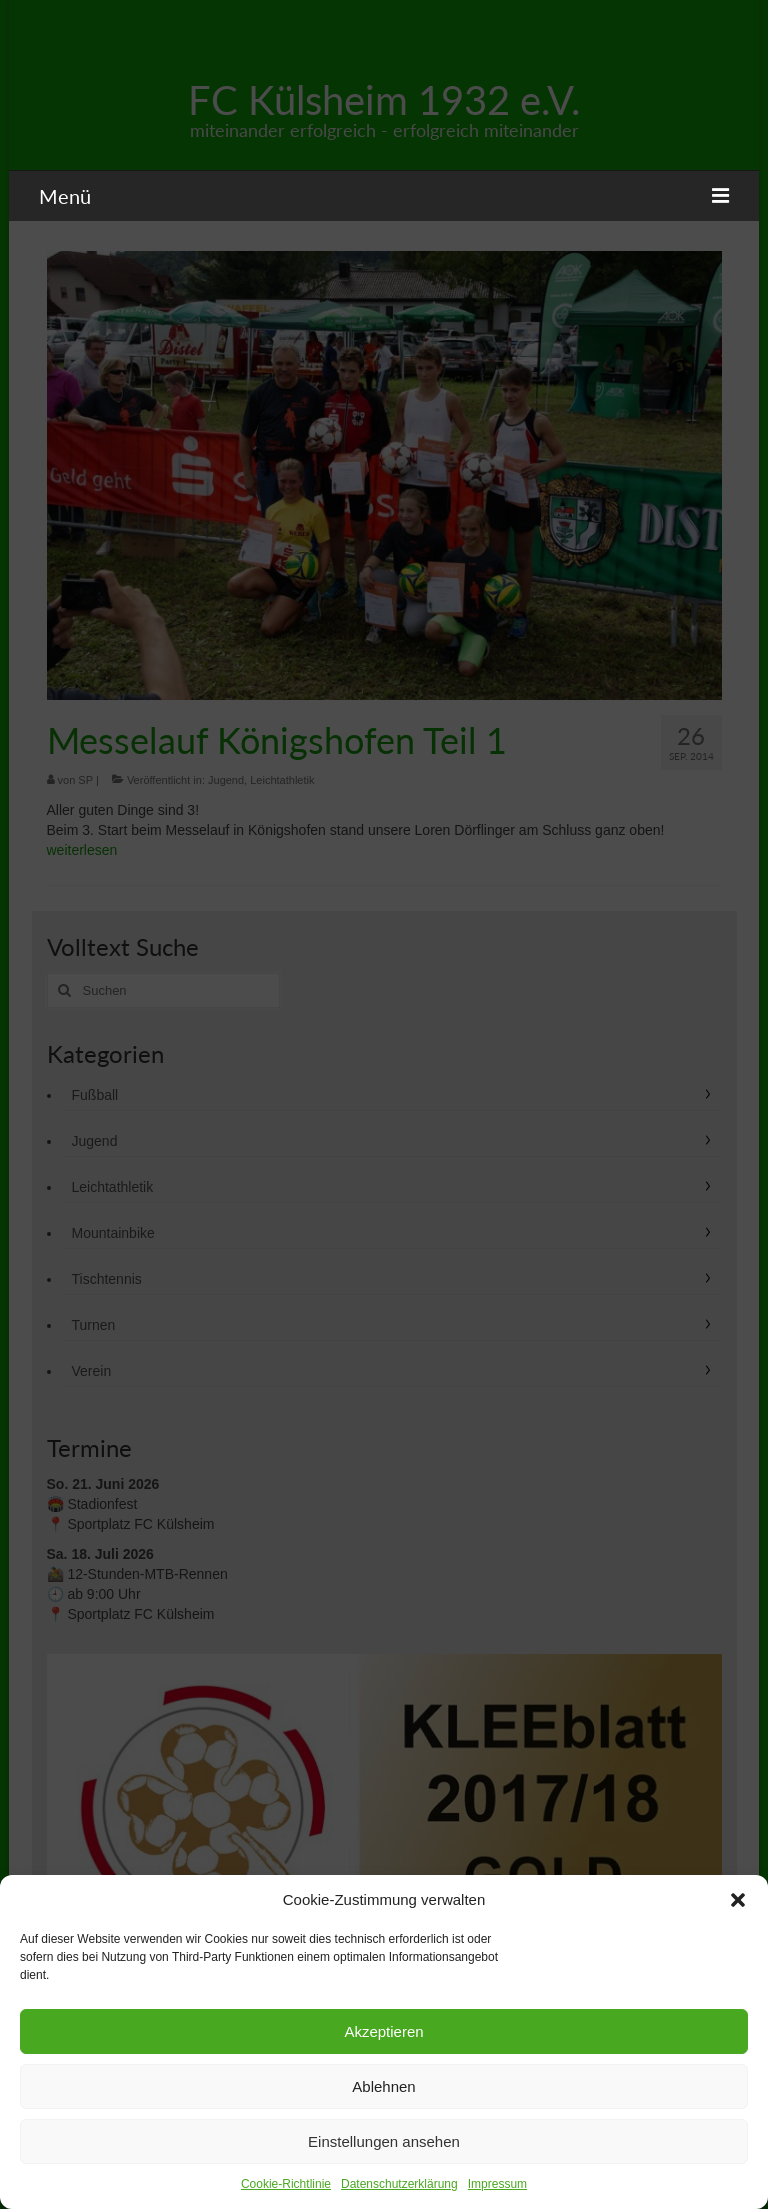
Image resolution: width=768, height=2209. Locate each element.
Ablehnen (383, 2086)
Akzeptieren (383, 2031)
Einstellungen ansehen (384, 2141)
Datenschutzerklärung (399, 2184)
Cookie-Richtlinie (286, 2184)
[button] (738, 1900)
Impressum (497, 2184)
